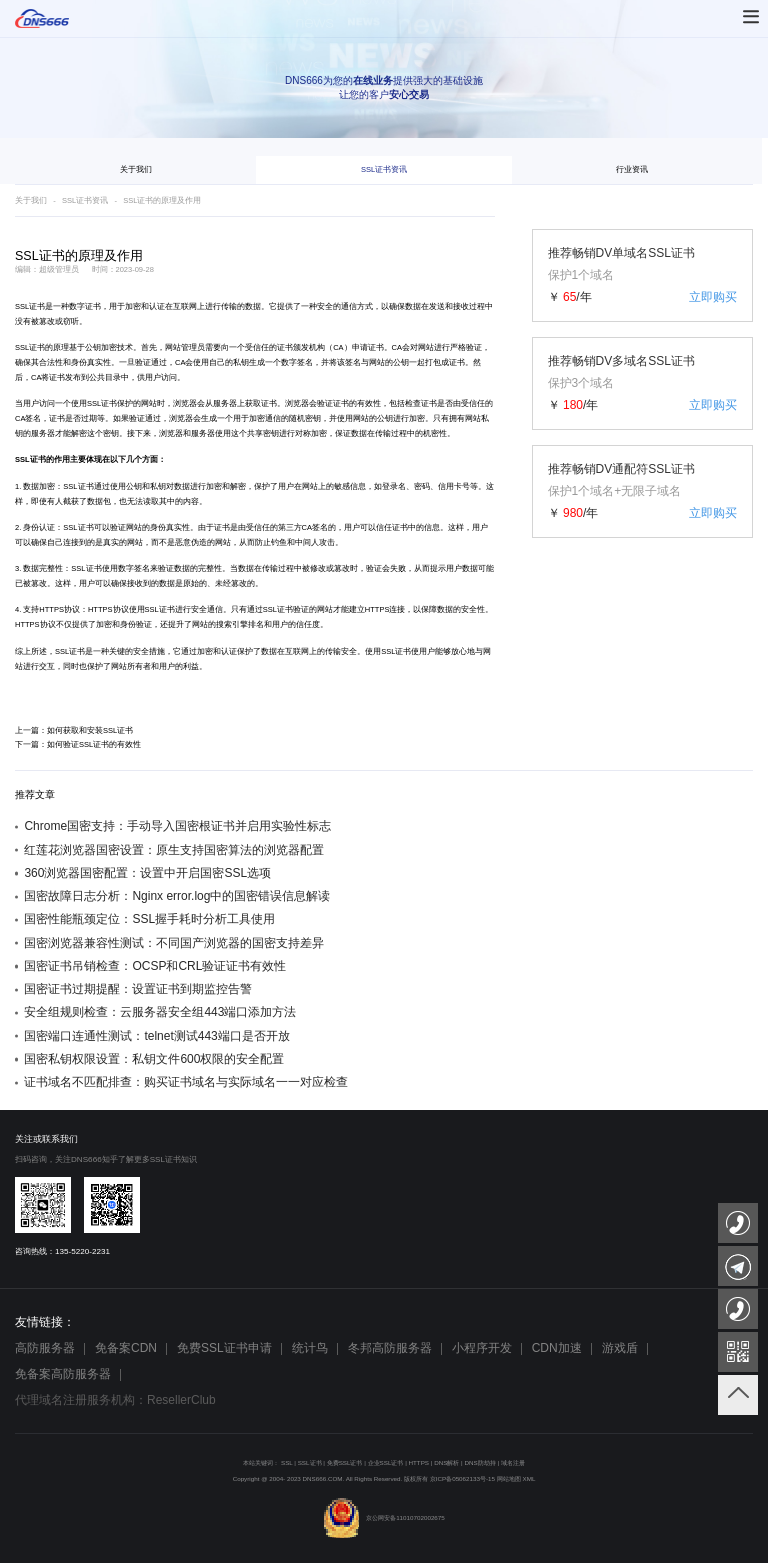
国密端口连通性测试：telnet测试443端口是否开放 (156, 1036)
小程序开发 (482, 1348)
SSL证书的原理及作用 (162, 200)
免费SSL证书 (345, 1462)
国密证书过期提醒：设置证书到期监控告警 (138, 989)
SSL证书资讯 (384, 169)
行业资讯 (632, 169)
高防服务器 (45, 1348)
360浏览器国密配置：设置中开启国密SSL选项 (147, 873)
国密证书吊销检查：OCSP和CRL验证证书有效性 (155, 966)
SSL (287, 1462)
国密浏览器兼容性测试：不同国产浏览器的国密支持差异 (174, 943)
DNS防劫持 (479, 1462)
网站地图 (509, 1478)
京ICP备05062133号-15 (462, 1478)
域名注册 (513, 1462)
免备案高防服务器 (63, 1374)
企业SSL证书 (386, 1462)
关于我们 (136, 169)
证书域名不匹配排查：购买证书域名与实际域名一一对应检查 (186, 1082)
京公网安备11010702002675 (384, 1517)
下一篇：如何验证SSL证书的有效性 (78, 744)
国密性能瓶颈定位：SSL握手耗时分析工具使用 (149, 919)
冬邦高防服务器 (390, 1348)
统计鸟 (310, 1348)
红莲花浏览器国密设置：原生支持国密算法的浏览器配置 (174, 850)
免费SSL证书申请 (224, 1348)
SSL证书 (30, 306)
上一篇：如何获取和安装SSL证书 (74, 730)
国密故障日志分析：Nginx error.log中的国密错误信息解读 (177, 896)
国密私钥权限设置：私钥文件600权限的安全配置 (154, 1059)
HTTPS (51, 609)
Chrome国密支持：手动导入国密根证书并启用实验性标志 (177, 826)
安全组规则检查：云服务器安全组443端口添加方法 (160, 1012)
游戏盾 (620, 1348)
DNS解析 (446, 1462)
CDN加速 (557, 1348)
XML (529, 1478)
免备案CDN (126, 1348)
